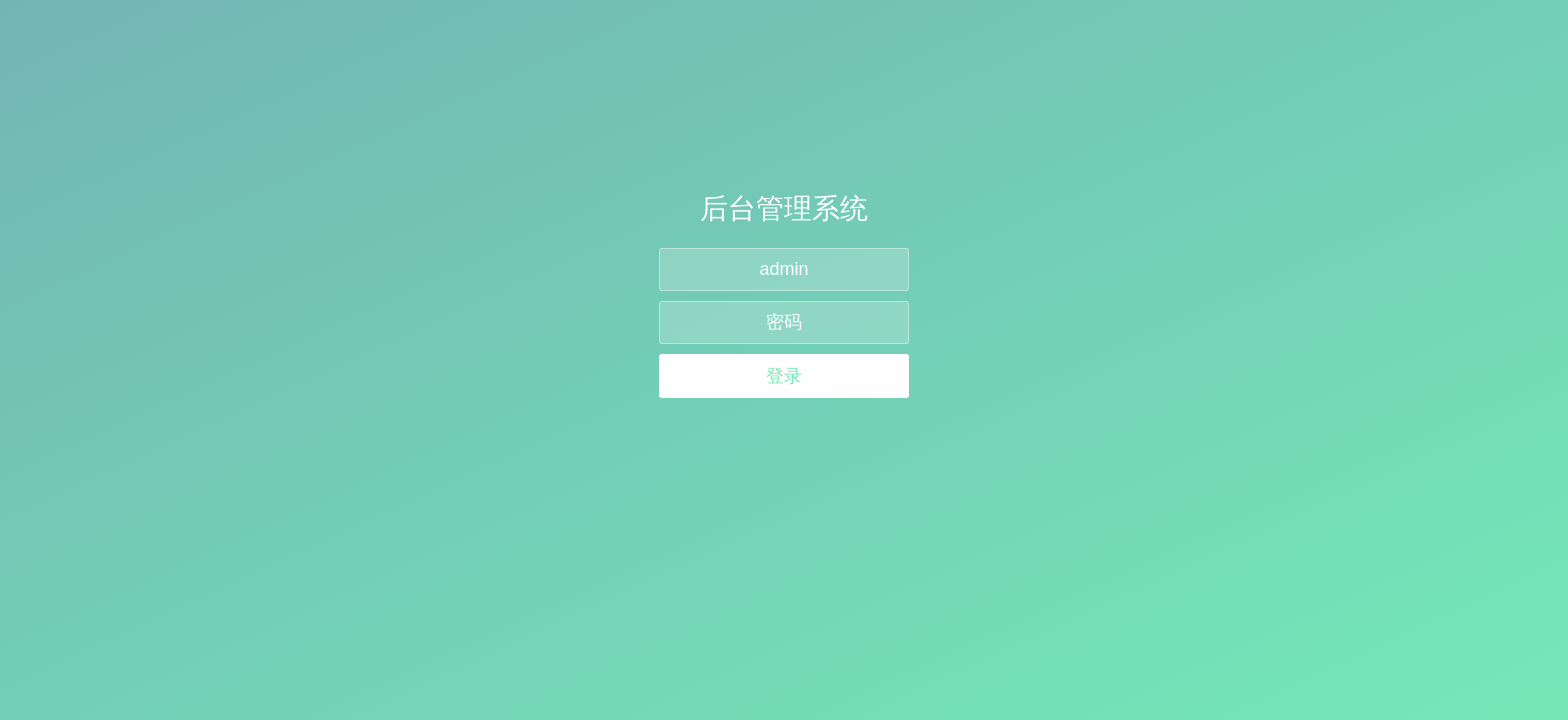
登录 (784, 376)
